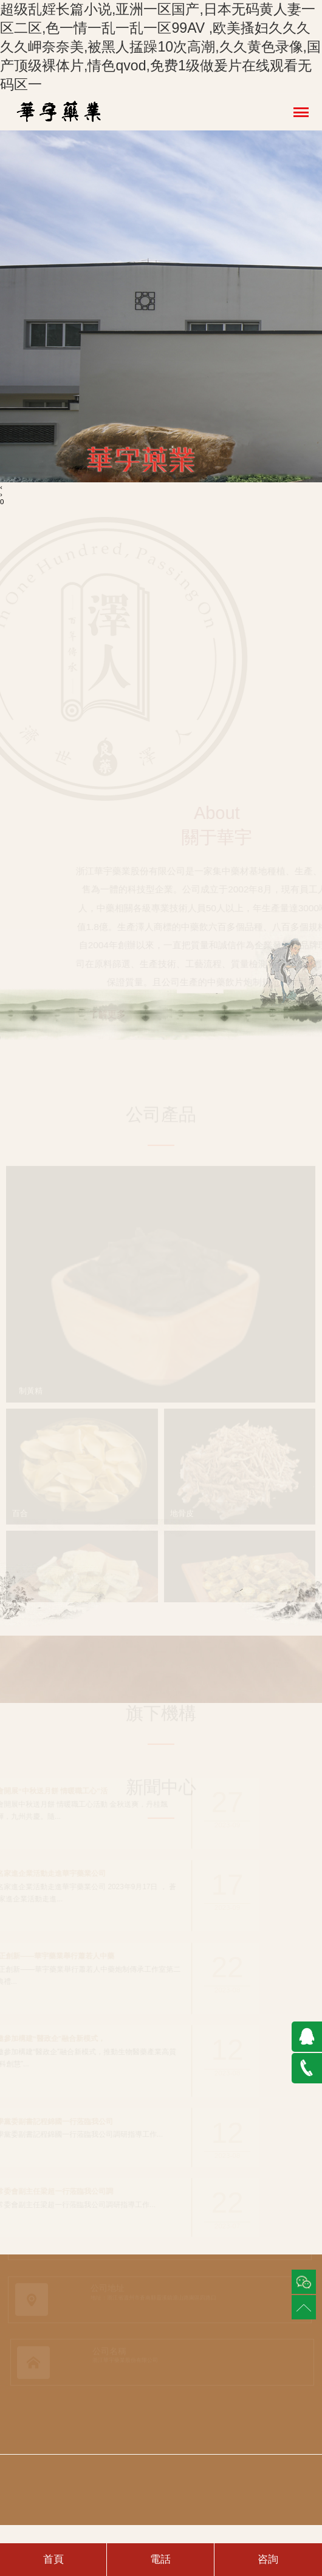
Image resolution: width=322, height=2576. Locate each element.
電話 (160, 2559)
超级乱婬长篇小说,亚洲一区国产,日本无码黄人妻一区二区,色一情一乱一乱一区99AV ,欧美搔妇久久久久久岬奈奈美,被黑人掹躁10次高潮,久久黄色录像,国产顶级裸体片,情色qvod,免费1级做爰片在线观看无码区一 (160, 46)
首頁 (53, 2559)
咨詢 (268, 2559)
